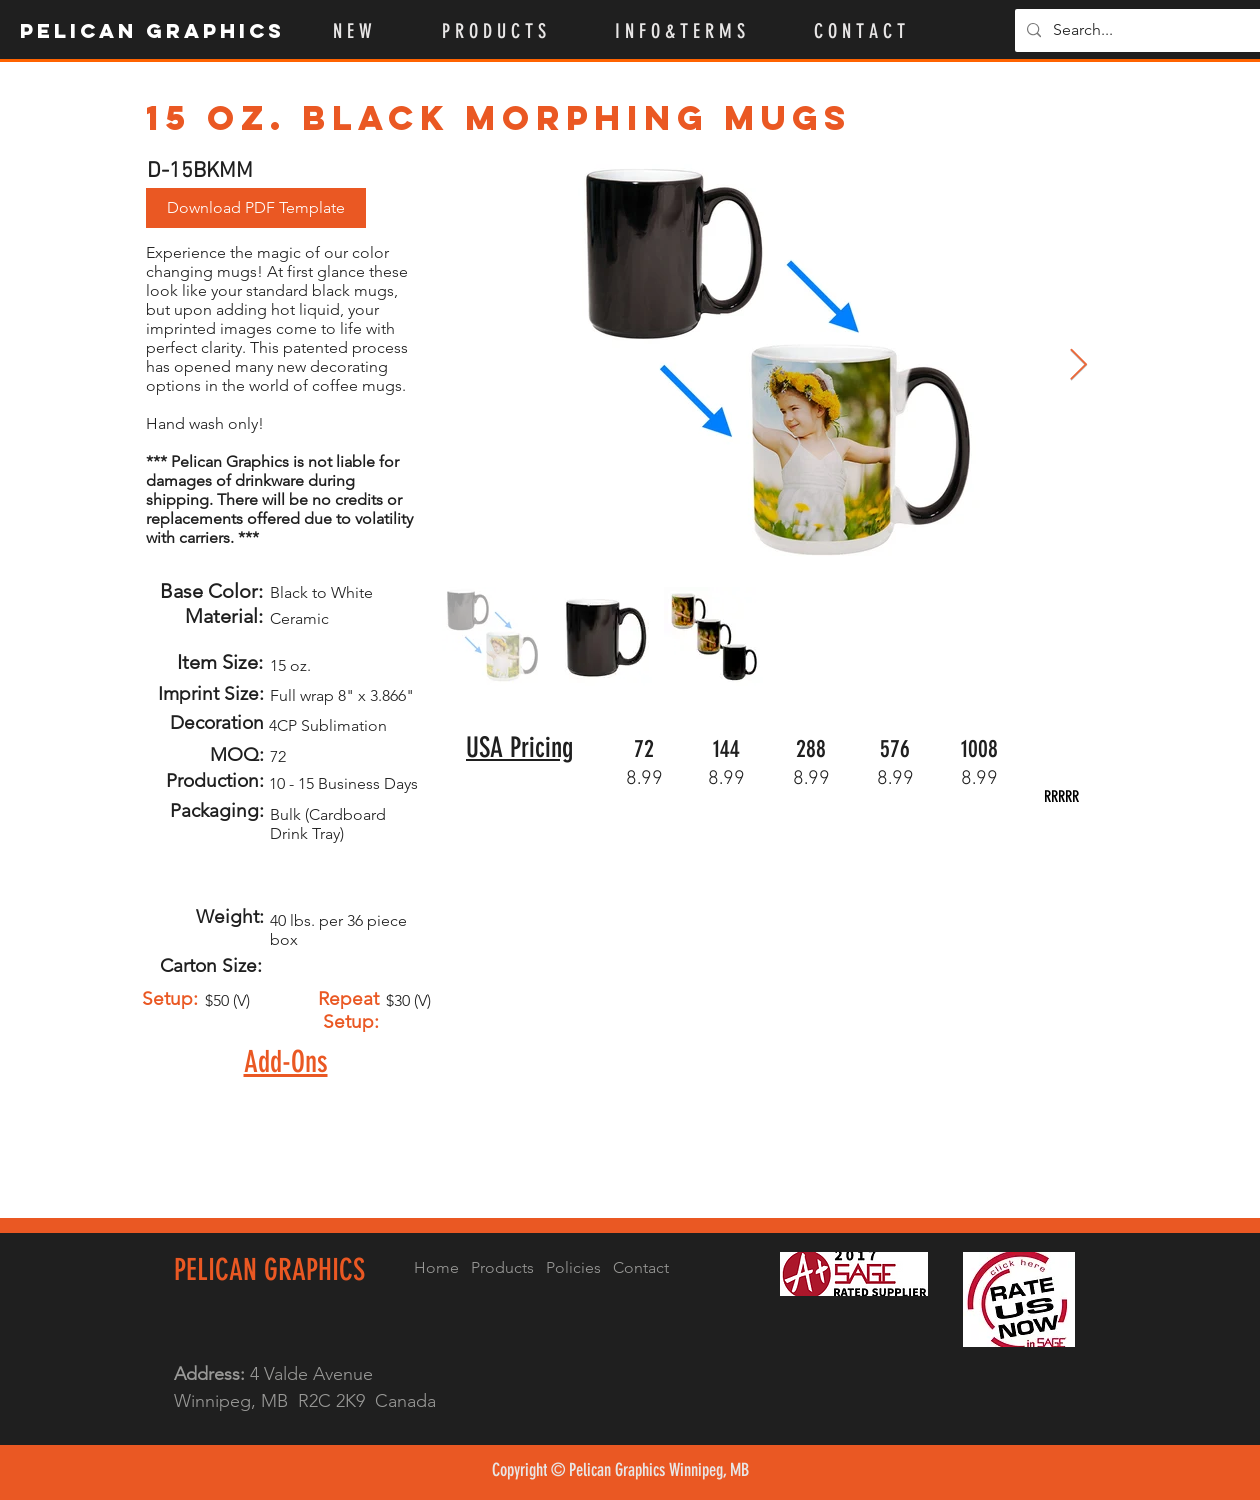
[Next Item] (1078, 366)
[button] (513, 31)
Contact (641, 1267)
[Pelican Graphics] (154, 31)
